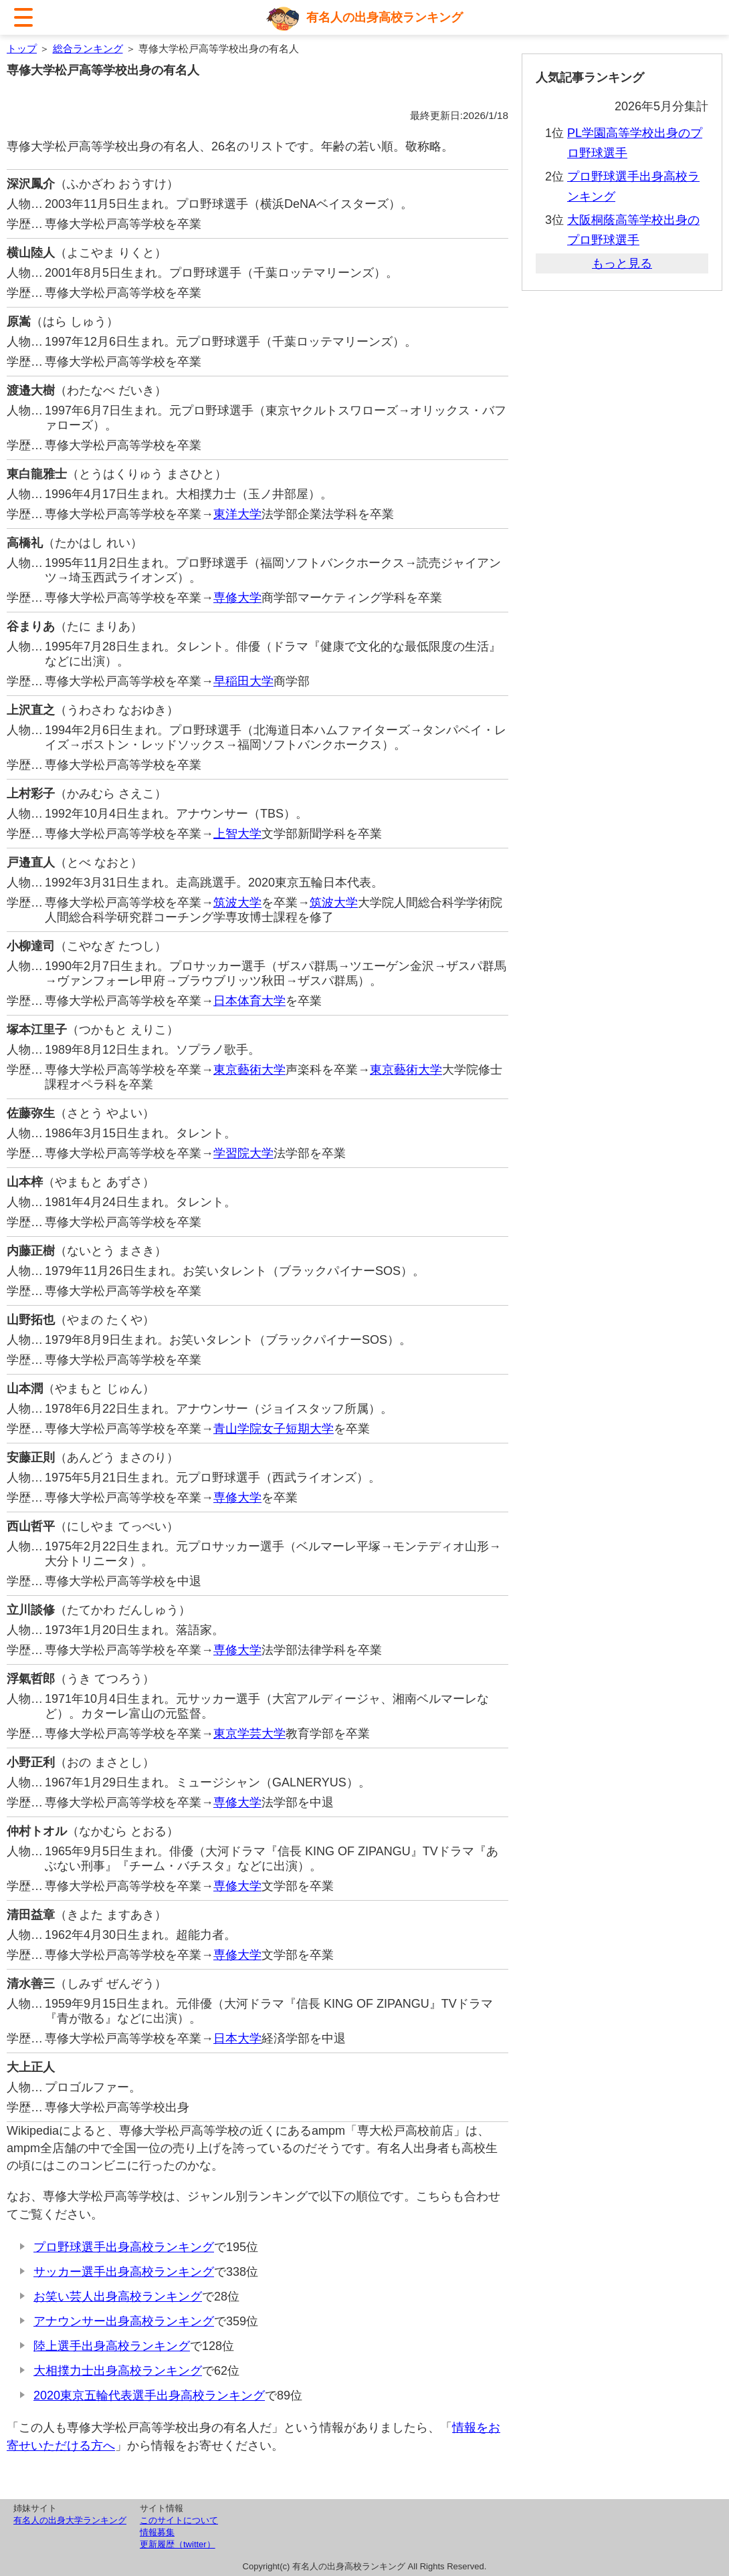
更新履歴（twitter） (177, 2544)
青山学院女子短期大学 (273, 1428)
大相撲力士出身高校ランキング (117, 2370)
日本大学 (237, 2038)
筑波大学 (237, 902)
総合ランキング (88, 48)
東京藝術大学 (249, 1069)
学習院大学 (243, 1153)
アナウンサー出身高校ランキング (123, 2321)
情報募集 (157, 2532)
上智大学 (237, 833)
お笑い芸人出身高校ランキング (117, 2296)
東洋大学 (237, 514)
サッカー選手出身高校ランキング (123, 2271)
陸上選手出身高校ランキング (111, 2346)
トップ (22, 48)
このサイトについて (179, 2520)
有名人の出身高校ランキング (384, 17)
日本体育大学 (249, 1001)
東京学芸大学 (249, 1733)
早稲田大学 (243, 681)
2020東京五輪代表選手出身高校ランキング (149, 2395)
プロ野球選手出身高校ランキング (123, 2247)
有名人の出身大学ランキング (69, 2520)
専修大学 (237, 597)
